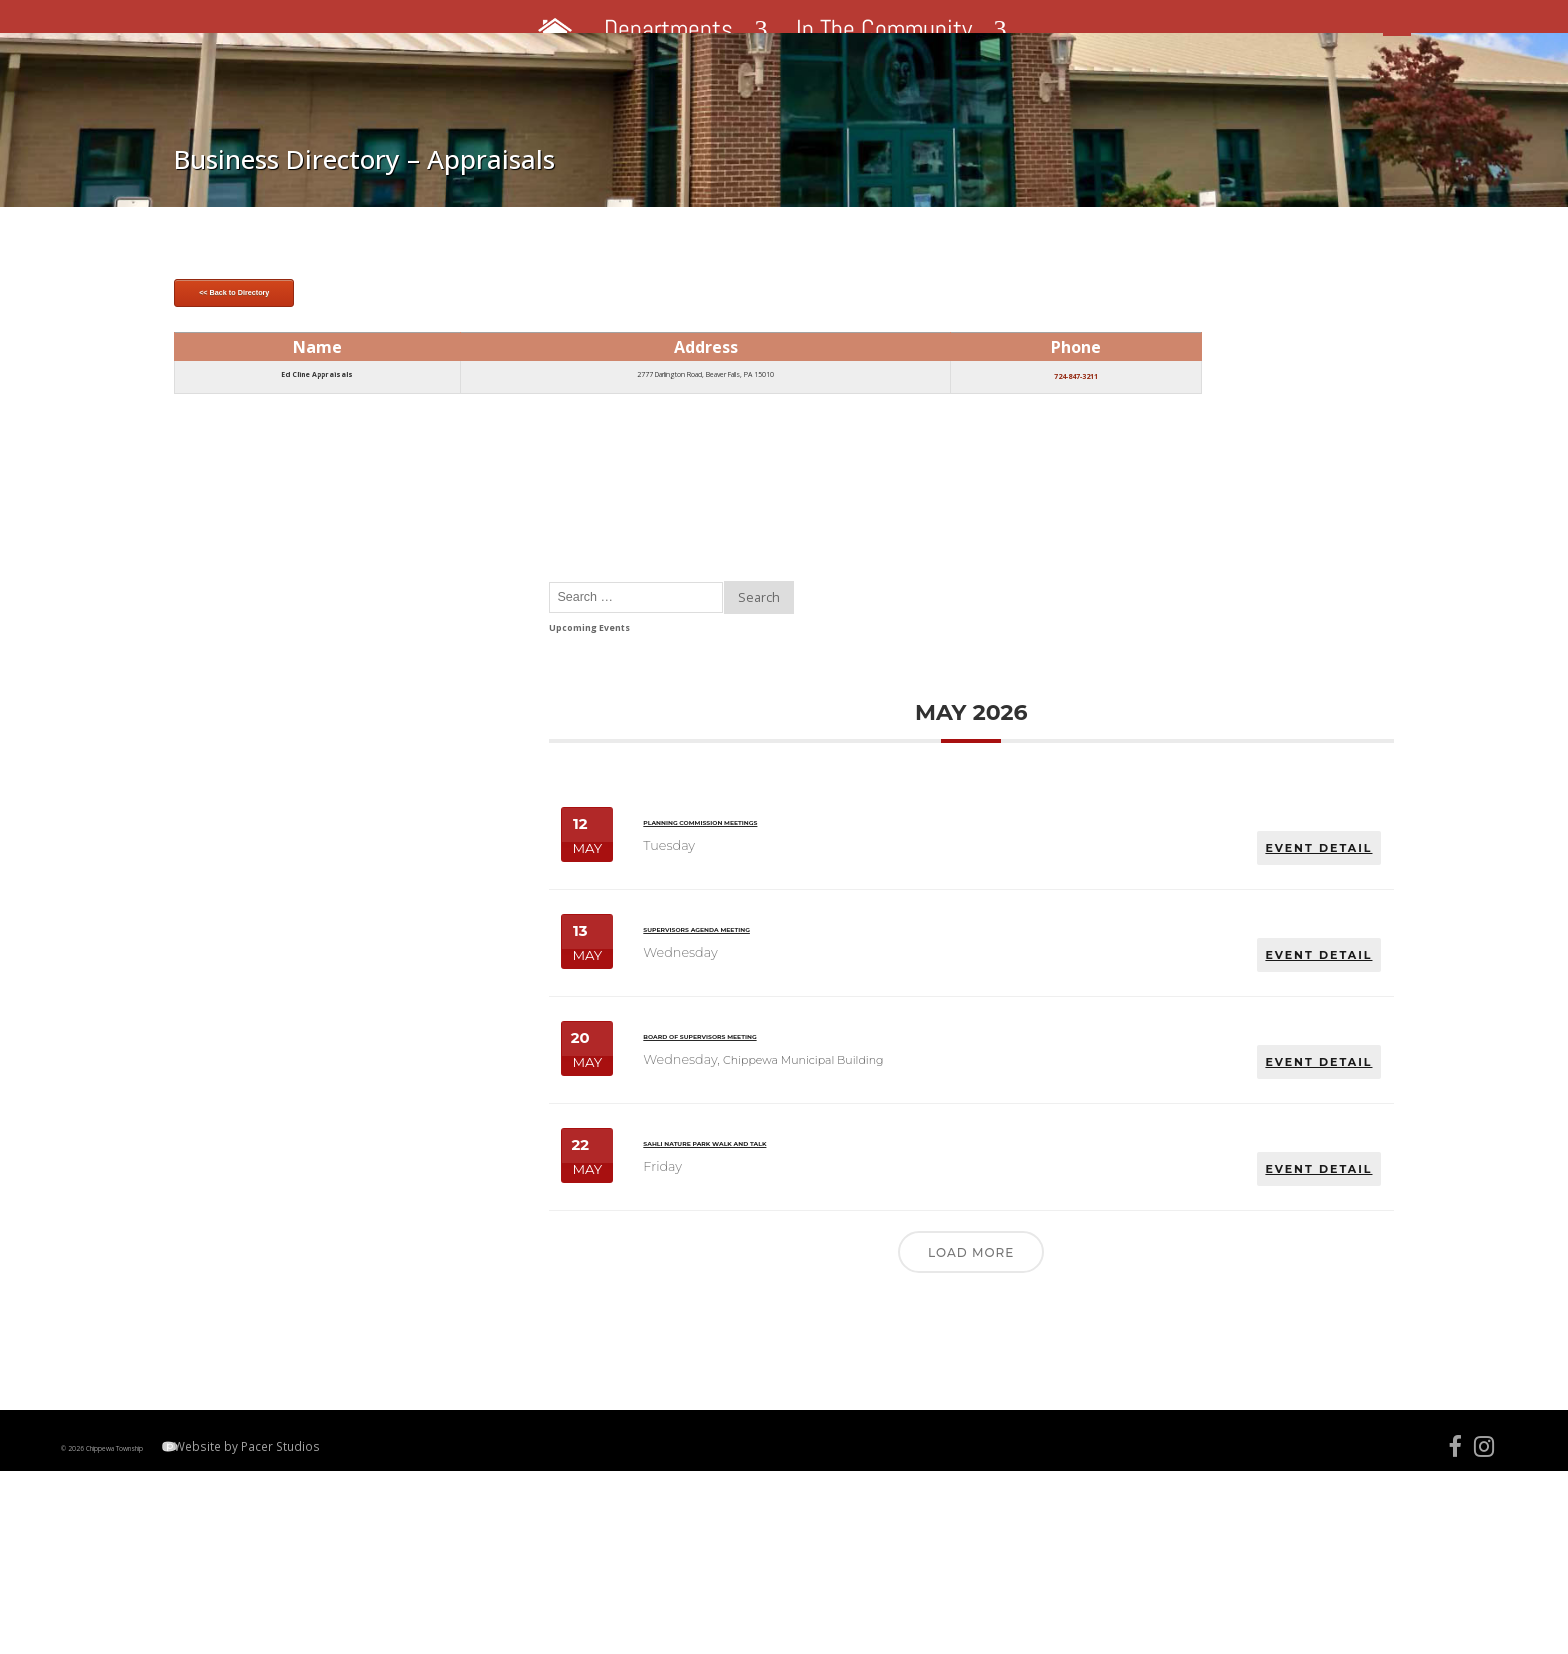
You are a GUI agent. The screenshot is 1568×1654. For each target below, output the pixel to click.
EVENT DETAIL (1242, 791)
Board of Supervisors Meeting (1126, 1031)
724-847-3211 (838, 620)
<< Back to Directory (402, 517)
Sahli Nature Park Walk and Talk (1127, 1169)
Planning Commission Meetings (1123, 778)
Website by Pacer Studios (398, 1604)
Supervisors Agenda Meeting (1126, 905)
